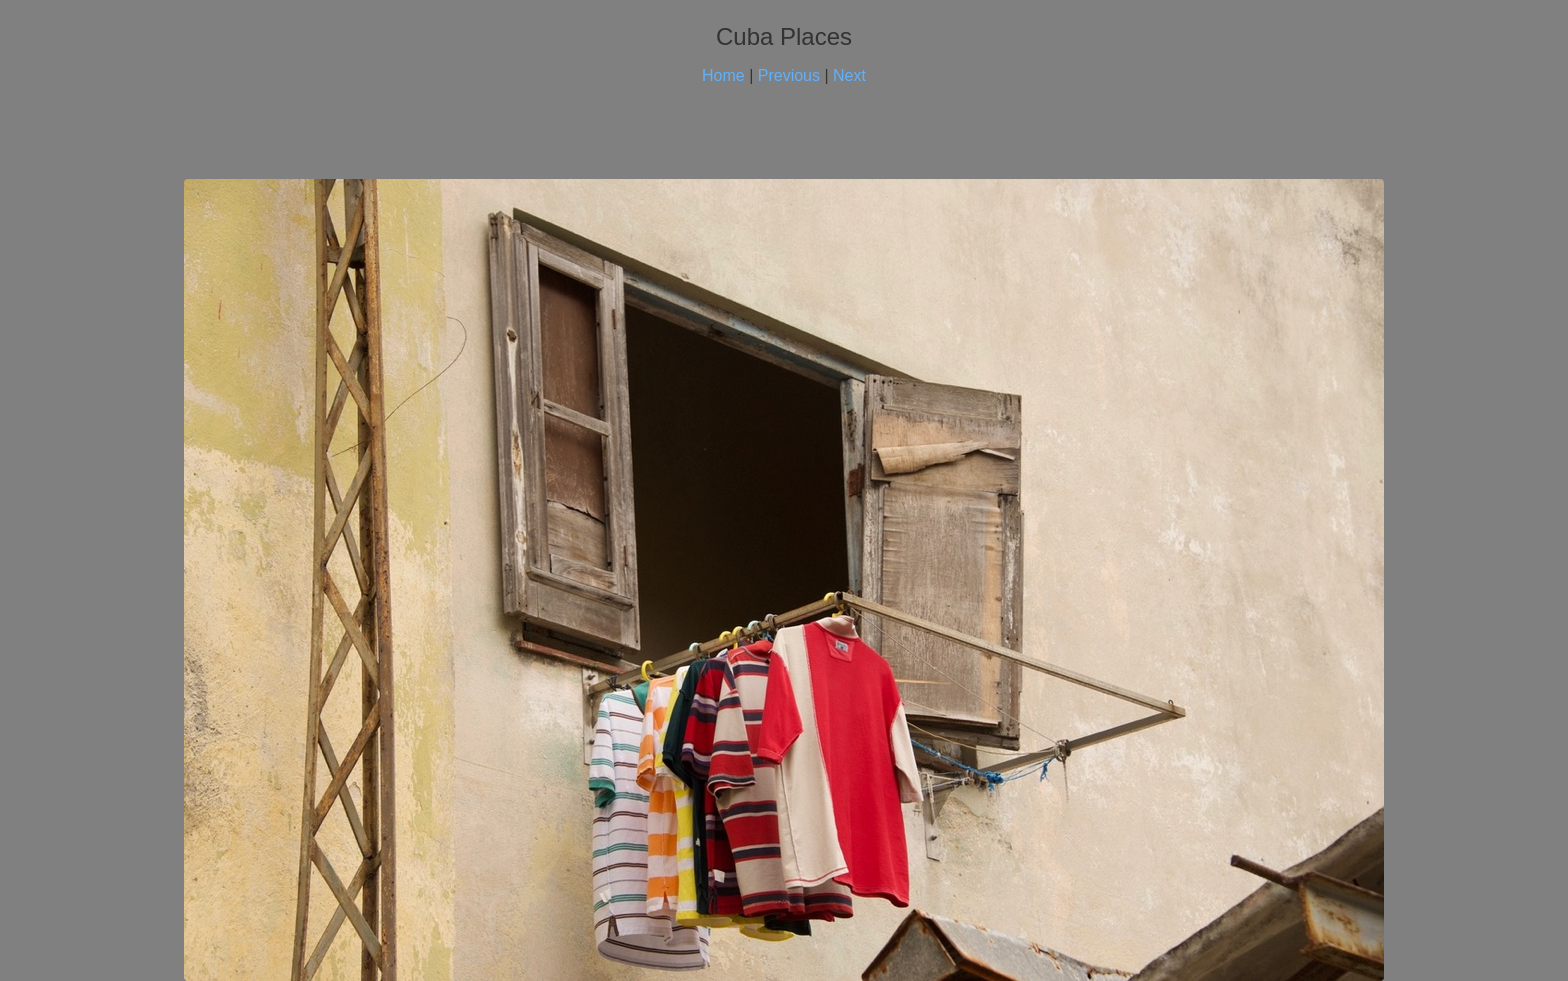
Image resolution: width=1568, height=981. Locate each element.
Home (723, 75)
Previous (789, 75)
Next (849, 75)
